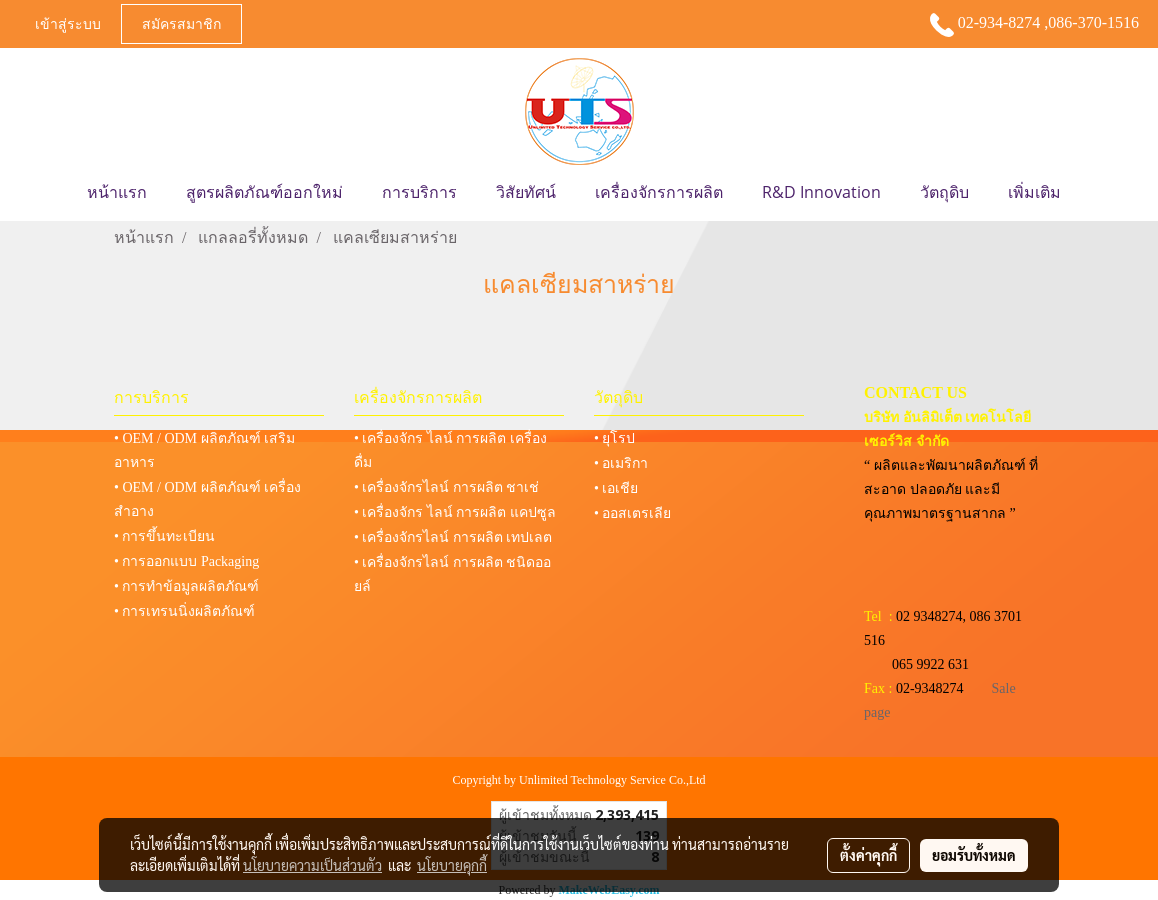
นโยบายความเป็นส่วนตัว (312, 865)
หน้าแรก (117, 192)
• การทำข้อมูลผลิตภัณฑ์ (186, 586)
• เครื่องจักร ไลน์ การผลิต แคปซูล (455, 512)
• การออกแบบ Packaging (186, 561)
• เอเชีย (616, 488)
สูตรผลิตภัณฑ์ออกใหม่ (264, 192)
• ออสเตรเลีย (632, 513)
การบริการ (419, 192)
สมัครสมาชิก (181, 23)
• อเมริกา (621, 463)
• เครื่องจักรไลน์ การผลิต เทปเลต (453, 537)
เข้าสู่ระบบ (68, 23)
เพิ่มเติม (1034, 192)
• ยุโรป (614, 438)
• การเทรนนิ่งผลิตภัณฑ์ (184, 611)
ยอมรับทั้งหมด (974, 855)
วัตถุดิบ (944, 192)
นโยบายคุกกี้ (452, 865)
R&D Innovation (821, 192)
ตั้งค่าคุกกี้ (868, 855)
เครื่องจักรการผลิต (659, 192)
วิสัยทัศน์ (526, 192)
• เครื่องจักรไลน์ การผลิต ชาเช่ (446, 487)
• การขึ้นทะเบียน (164, 536)
